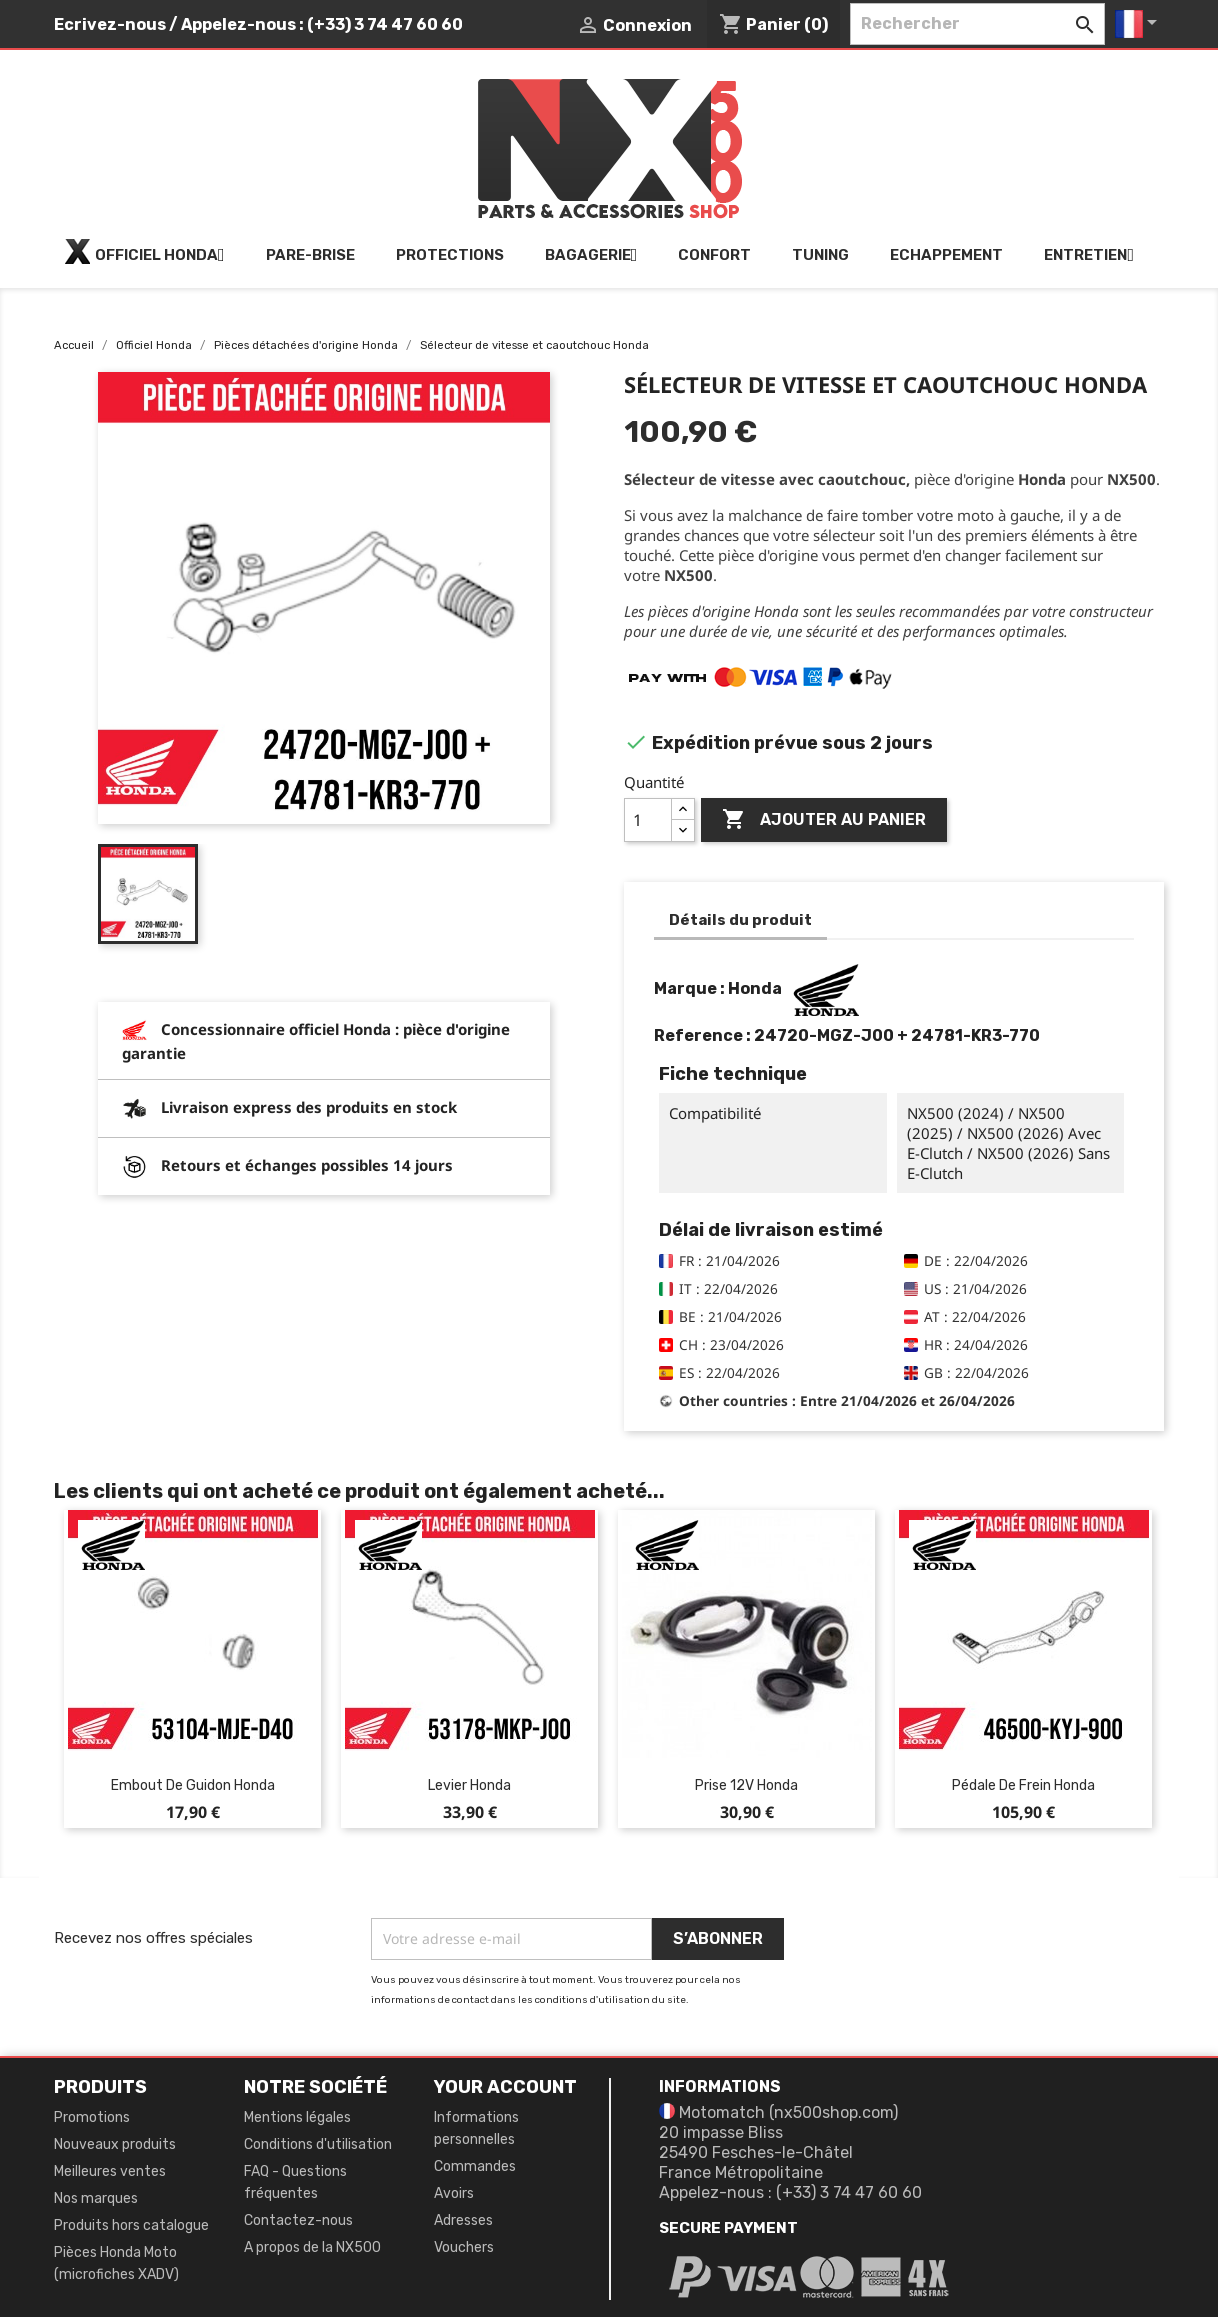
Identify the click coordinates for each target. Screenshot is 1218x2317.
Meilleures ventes (110, 2171)
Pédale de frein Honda (1023, 1785)
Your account (505, 2087)
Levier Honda (469, 1785)
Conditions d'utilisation (318, 2144)
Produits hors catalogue (131, 2225)
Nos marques (96, 2198)
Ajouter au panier (824, 820)
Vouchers (464, 2247)
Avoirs (454, 2193)
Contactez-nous (298, 2220)
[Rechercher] (977, 24)
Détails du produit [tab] (740, 920)
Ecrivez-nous (110, 24)
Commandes (475, 2166)
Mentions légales (297, 2117)
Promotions (92, 2117)
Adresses (463, 2220)
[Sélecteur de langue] (1139, 24)
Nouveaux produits (115, 2144)
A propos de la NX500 (312, 2247)
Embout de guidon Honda (193, 1785)
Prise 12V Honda (746, 1785)
